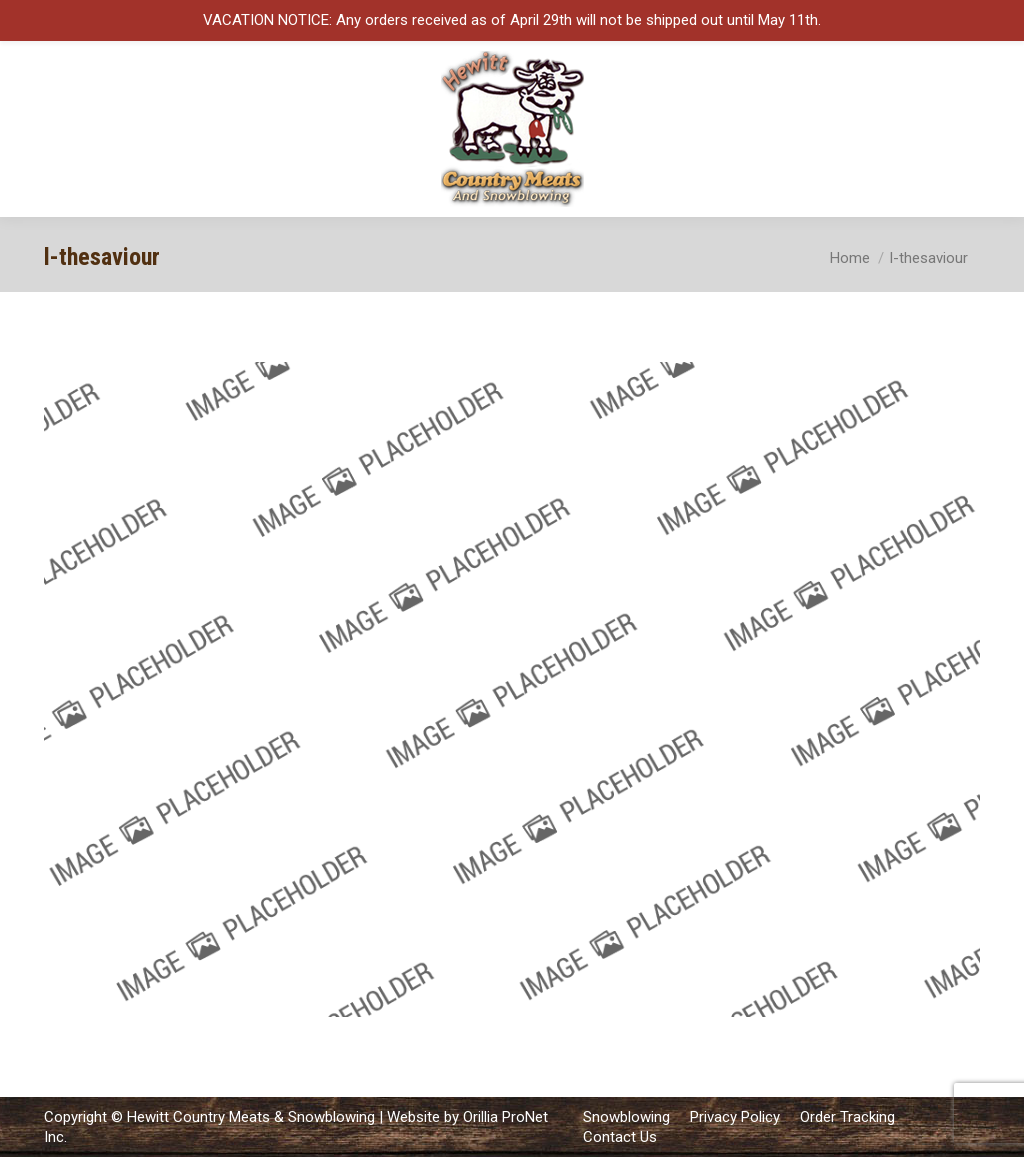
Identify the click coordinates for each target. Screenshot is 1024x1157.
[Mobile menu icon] (992, 129)
